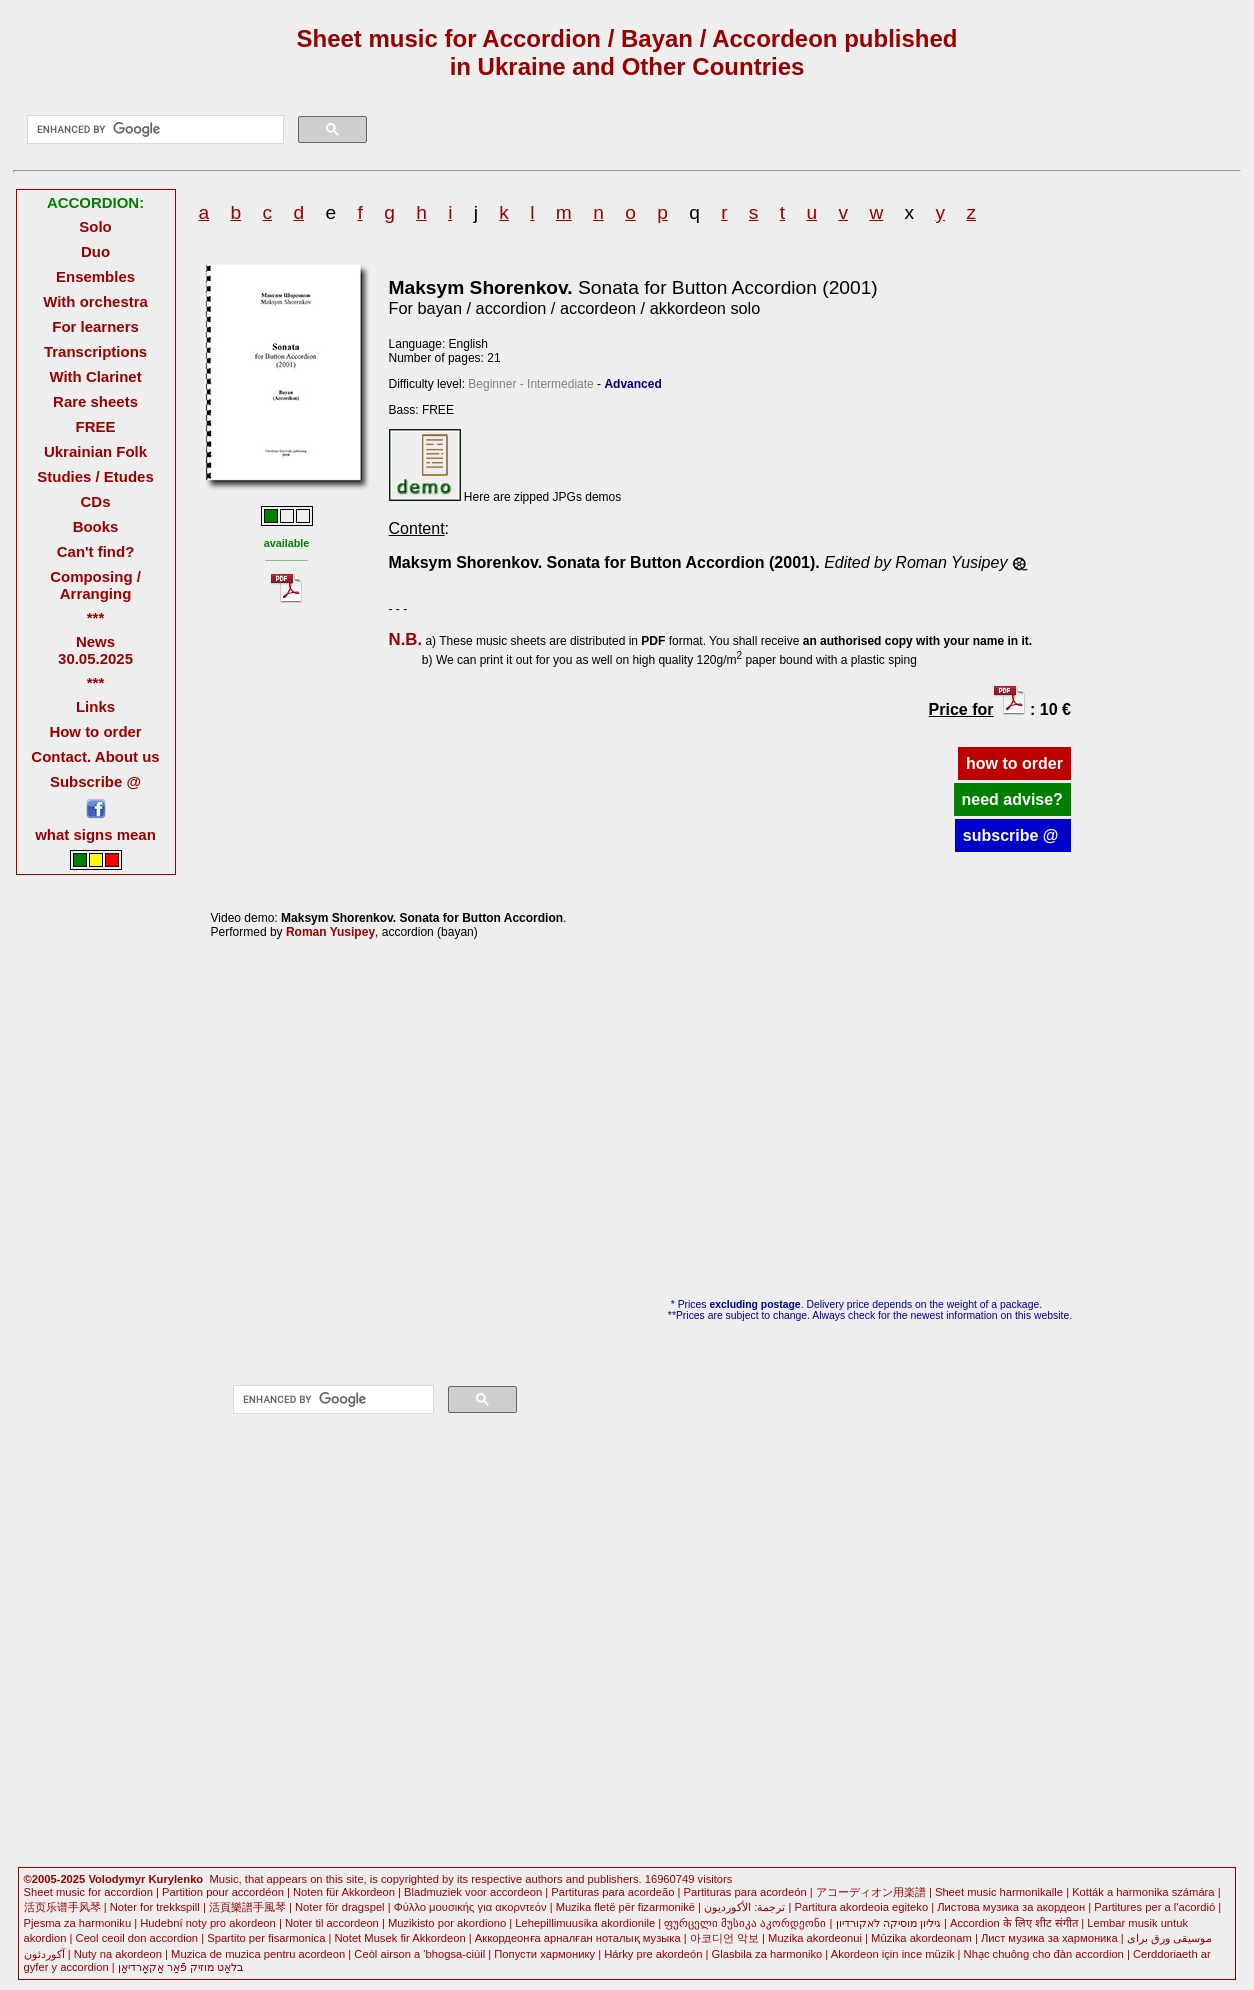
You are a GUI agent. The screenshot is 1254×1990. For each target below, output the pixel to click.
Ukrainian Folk (95, 451)
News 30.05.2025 (95, 650)
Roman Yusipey (330, 932)
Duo (95, 251)
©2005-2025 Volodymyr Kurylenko (114, 1879)
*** (95, 617)
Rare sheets (95, 401)
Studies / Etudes (95, 476)
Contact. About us (95, 756)
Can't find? (96, 551)
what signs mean (95, 834)
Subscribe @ (95, 781)
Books (96, 526)
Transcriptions (95, 351)
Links (95, 706)
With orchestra (95, 301)
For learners (95, 326)
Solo (95, 226)
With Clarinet (95, 376)
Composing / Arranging (95, 585)
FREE (96, 426)
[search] (154, 130)
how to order (1014, 763)
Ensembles (95, 276)
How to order (95, 731)
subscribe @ (1013, 835)
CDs (96, 501)
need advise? (1012, 799)
